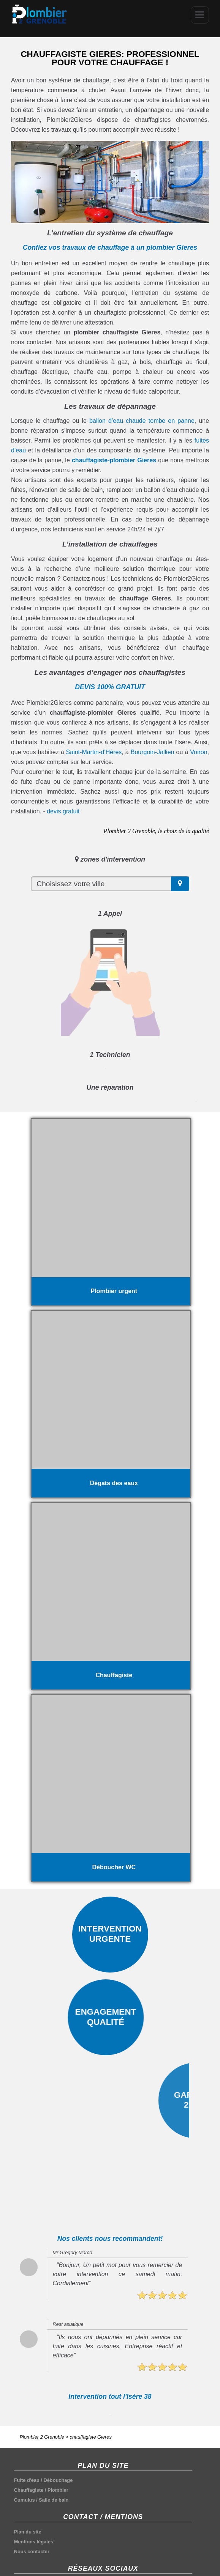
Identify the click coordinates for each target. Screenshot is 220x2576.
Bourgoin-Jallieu (152, 752)
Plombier (57, 2490)
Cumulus (24, 2500)
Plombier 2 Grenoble (42, 2437)
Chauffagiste (29, 2490)
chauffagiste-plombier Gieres (114, 460)
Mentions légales (33, 2541)
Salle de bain (53, 2500)
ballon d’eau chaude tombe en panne (142, 421)
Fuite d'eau (27, 2480)
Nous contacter (31, 2551)
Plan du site (27, 2532)
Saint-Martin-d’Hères (94, 752)
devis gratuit (63, 811)
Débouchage (58, 2480)
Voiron (198, 752)
